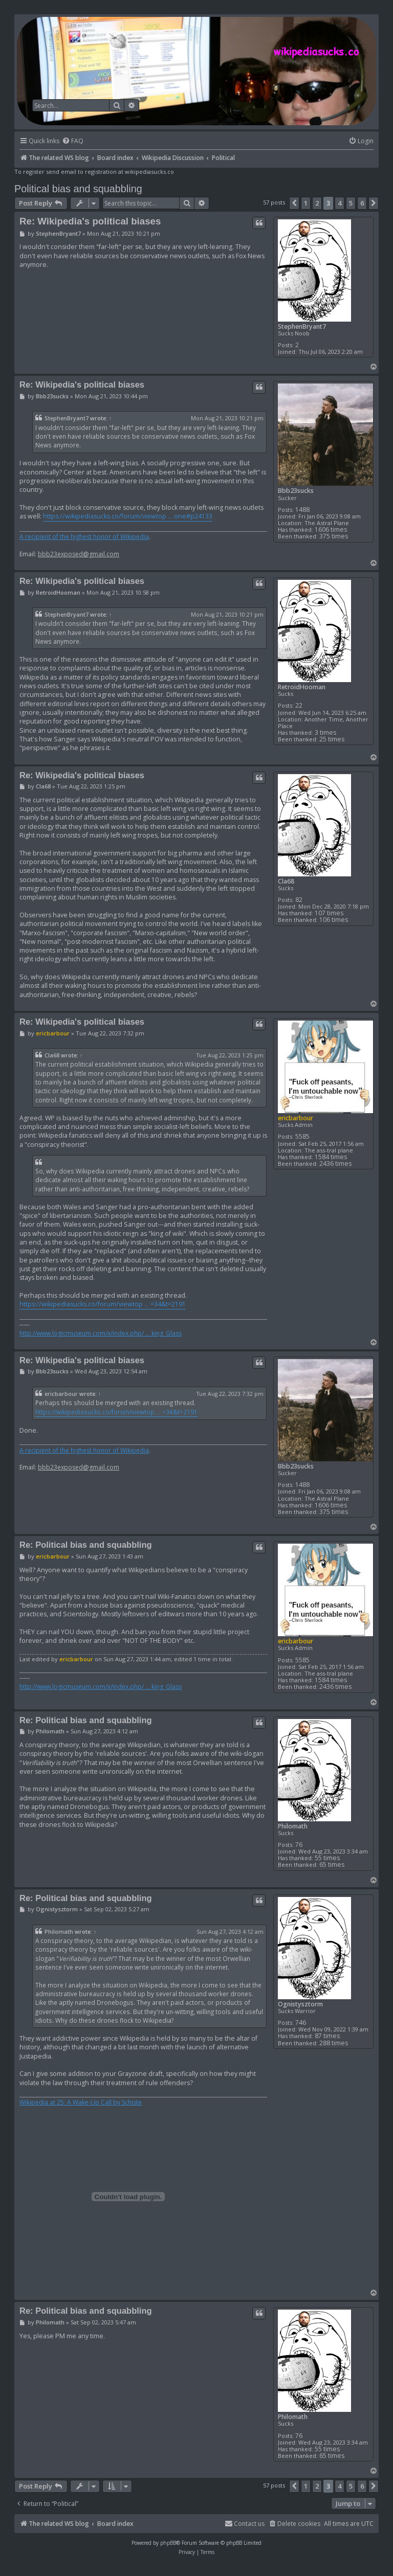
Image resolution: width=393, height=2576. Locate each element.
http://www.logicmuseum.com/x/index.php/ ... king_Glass (100, 1333)
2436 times (335, 1163)
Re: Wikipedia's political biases (90, 221)
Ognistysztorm (300, 2004)
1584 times (331, 1157)
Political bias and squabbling (78, 188)
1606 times (331, 529)
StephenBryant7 (302, 326)
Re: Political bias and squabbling (85, 1544)
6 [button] (362, 203)
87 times (327, 2035)
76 (298, 1844)
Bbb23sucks (296, 490)
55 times (327, 1858)
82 (298, 899)
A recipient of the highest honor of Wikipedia (84, 537)
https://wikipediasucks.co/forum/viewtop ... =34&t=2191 (102, 1304)
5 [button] (351, 203)
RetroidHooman (301, 687)
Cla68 (286, 881)
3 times (325, 732)
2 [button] (317, 203)
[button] (294, 203)
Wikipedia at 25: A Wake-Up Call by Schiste (80, 2102)
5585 (302, 1136)
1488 (302, 509)
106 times (333, 919)
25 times (331, 739)
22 (298, 705)
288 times (333, 2043)
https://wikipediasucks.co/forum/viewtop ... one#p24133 (127, 516)
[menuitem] (72, 141)
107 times (329, 913)
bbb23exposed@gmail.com (78, 554)
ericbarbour (295, 1118)
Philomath (293, 1826)
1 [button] (306, 203)
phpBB (168, 2542)
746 (300, 2022)
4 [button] (339, 203)
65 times (331, 1864)
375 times (333, 536)
